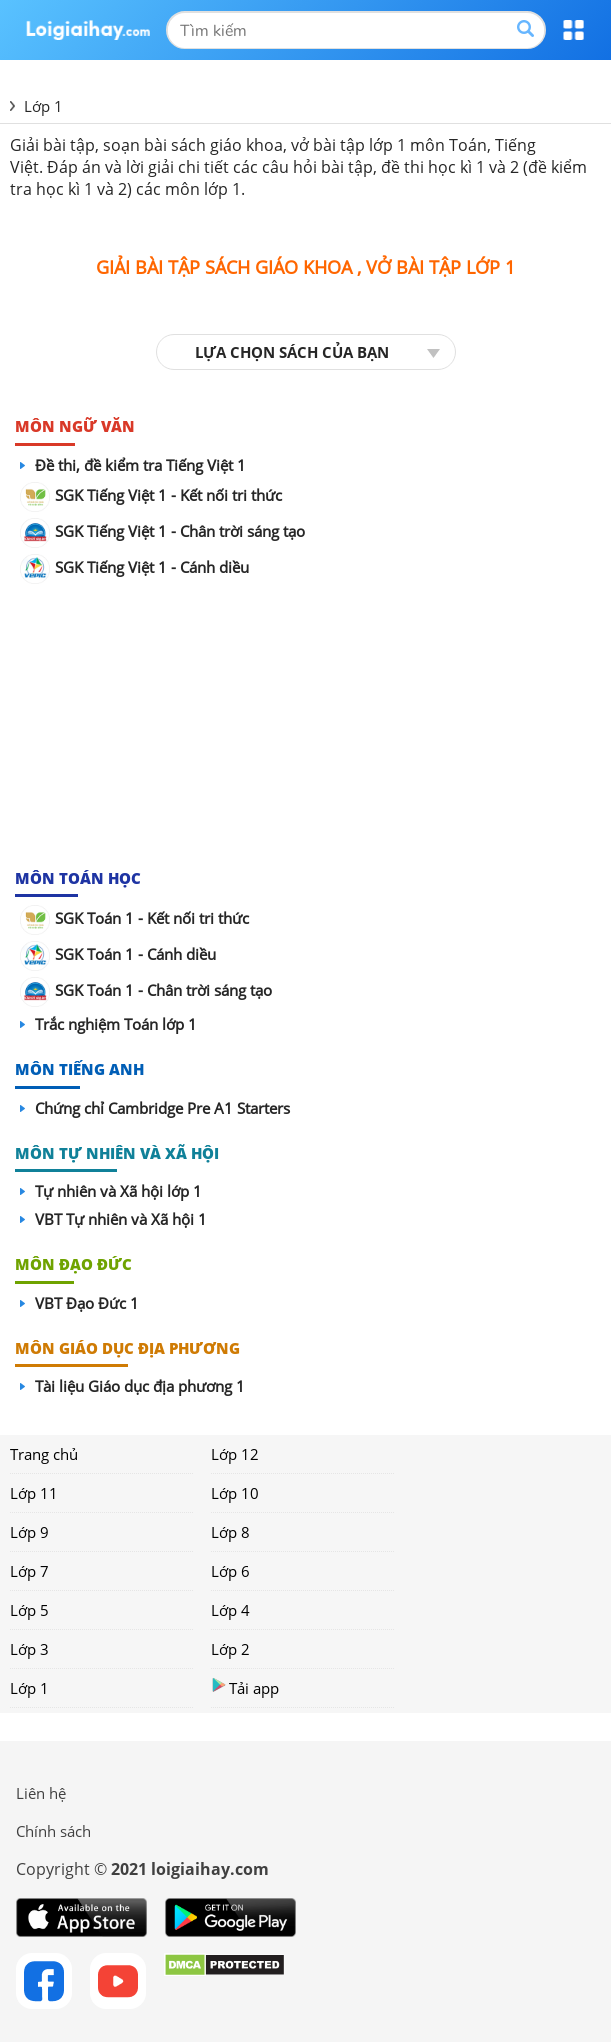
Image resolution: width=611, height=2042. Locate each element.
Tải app (245, 1687)
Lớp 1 (29, 1688)
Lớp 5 (29, 1610)
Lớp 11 (34, 1493)
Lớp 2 (230, 1649)
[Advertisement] (306, 727)
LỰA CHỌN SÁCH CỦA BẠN (292, 352)
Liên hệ (41, 1793)
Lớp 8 (230, 1532)
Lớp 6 (230, 1571)
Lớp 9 (29, 1532)
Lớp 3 (29, 1649)
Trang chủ (44, 1454)
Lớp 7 (29, 1571)
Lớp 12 (235, 1454)
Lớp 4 (230, 1610)
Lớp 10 (235, 1493)
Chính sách (53, 1831)
